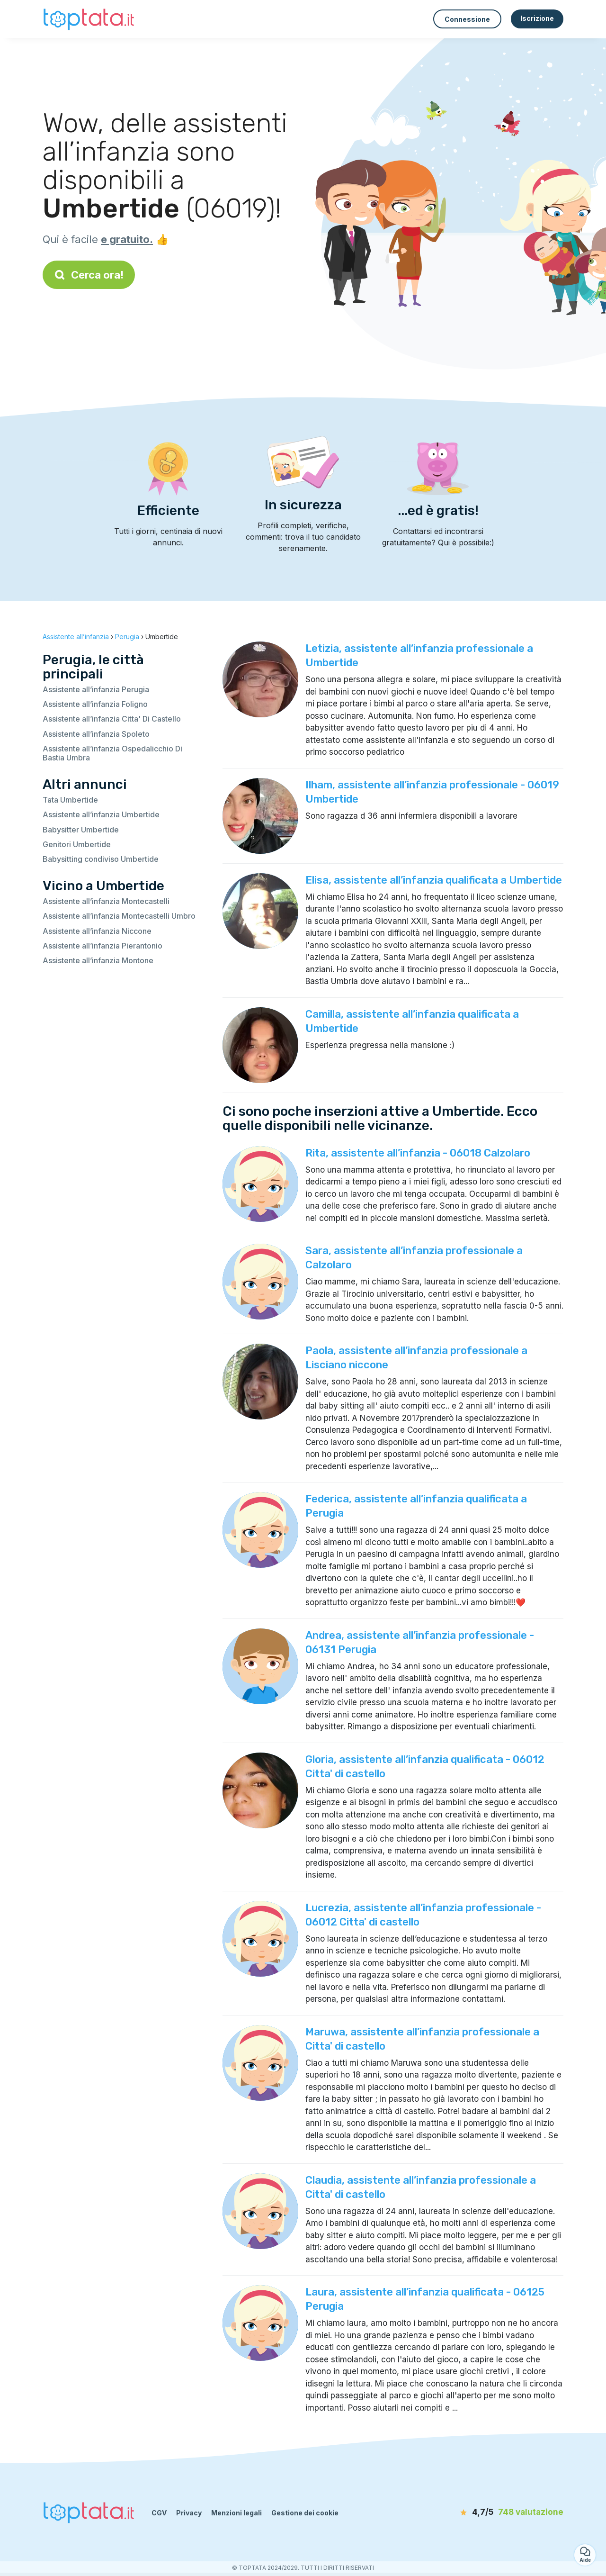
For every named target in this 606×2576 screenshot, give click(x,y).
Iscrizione (537, 18)
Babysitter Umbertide (81, 829)
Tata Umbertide (70, 799)
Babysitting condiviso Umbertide (101, 859)
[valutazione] (508, 2512)
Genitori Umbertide (77, 844)
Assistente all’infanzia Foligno (95, 704)
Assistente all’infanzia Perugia (96, 689)
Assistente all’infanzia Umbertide (101, 814)
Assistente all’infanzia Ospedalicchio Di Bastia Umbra (112, 753)
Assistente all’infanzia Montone (98, 960)
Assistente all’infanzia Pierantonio (102, 945)
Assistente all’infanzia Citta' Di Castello (112, 718)
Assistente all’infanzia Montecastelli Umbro (119, 916)
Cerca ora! (89, 275)
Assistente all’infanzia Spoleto (96, 734)
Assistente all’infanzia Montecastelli (106, 901)
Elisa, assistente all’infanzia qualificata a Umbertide (433, 880)
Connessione (467, 19)
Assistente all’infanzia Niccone (97, 931)
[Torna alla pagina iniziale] (90, 19)
